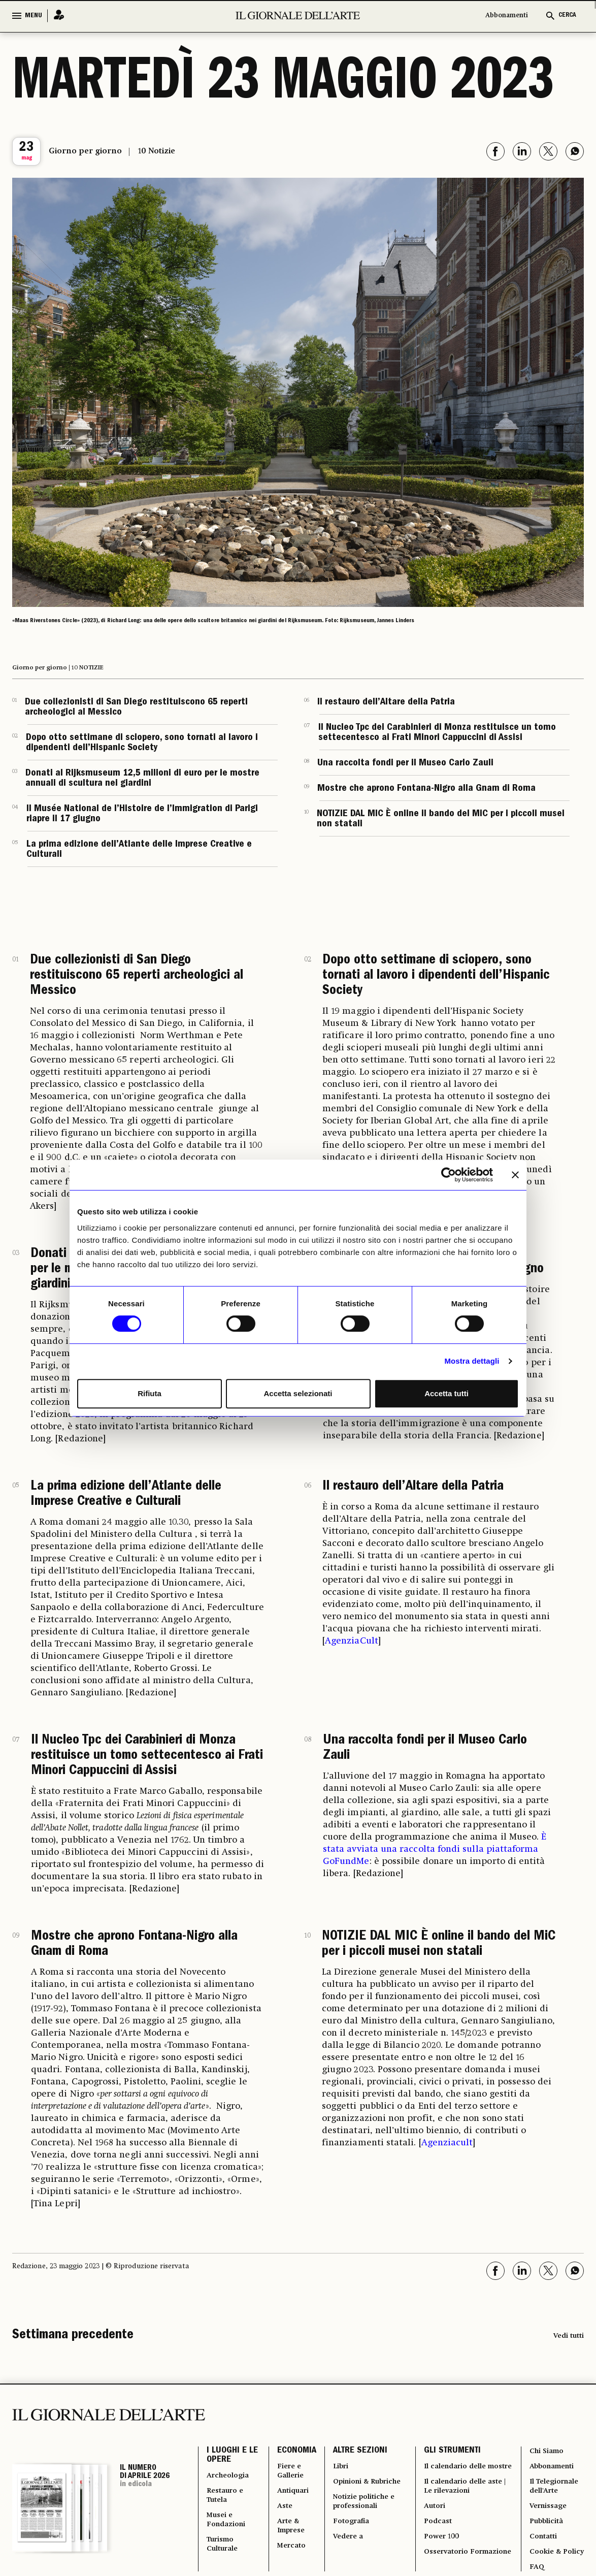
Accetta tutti (446, 1393)
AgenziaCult (351, 1641)
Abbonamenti (506, 15)
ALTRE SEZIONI (356, 2452)
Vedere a (344, 2551)
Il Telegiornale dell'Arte (554, 2492)
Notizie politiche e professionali (362, 2510)
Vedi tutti (568, 2335)
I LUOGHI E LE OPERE (227, 2458)
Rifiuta (149, 1393)
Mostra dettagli (471, 1361)
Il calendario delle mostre (455, 2475)
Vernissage (547, 2516)
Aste (282, 2516)
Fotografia (349, 2533)
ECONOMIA (293, 2452)
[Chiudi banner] (515, 1174)
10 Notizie (156, 151)
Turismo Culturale (224, 2561)
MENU (33, 15)
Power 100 (441, 2562)
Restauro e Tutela (226, 2504)
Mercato (289, 2562)
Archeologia (230, 2481)
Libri (337, 2470)
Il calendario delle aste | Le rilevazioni (465, 2504)
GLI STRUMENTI (450, 2452)
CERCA (567, 15)
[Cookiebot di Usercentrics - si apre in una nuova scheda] (448, 1174)
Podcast (437, 2545)
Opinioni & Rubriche (367, 2487)
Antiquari (291, 2499)
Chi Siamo (546, 2452)
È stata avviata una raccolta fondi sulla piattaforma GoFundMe (434, 1849)
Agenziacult (447, 2142)
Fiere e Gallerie (288, 2475)
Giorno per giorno (85, 151)
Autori (434, 2527)
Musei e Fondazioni (227, 2532)
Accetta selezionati (297, 1393)
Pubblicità (545, 2533)
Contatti (542, 2551)
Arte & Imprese (289, 2539)
